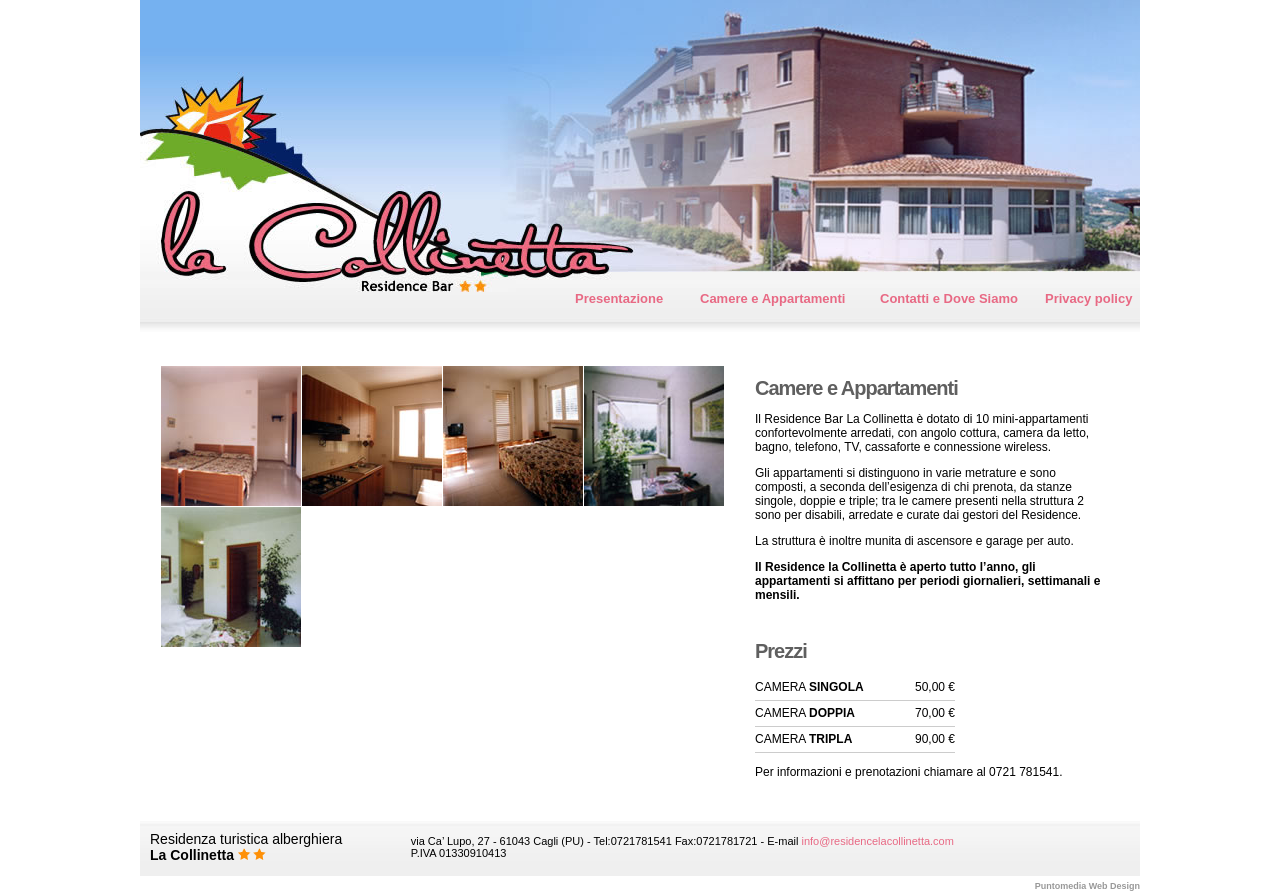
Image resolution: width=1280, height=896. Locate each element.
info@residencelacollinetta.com (877, 841)
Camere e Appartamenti (772, 298)
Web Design (1087, 886)
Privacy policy (1088, 298)
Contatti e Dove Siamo (949, 298)
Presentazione (619, 298)
